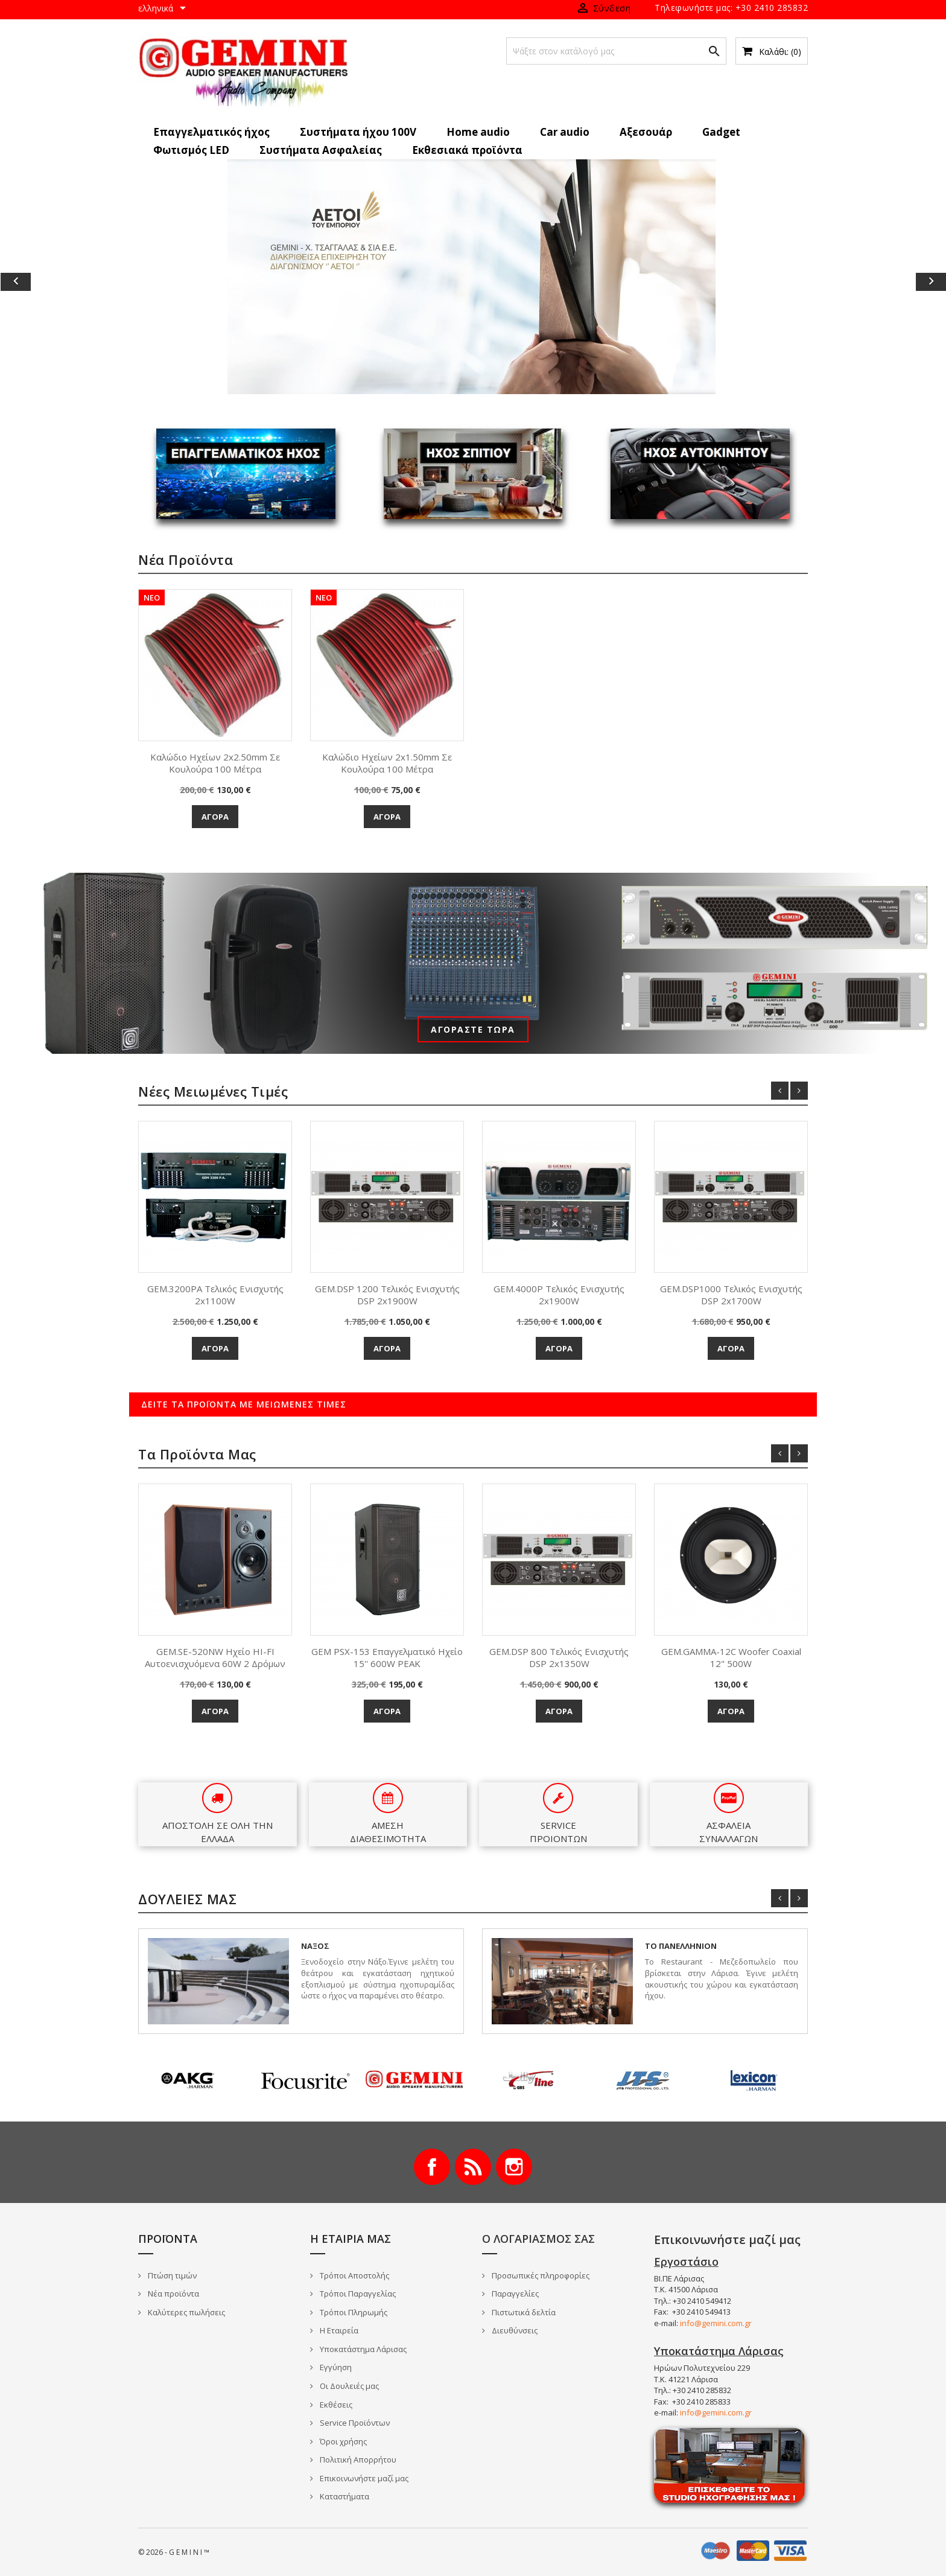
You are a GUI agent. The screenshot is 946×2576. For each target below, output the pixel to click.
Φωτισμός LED (191, 150)
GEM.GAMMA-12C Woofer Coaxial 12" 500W (731, 1657)
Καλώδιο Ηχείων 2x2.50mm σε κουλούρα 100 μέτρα (215, 763)
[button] (71, 281)
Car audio (564, 132)
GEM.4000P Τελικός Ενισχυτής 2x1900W (559, 1295)
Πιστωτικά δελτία (523, 2312)
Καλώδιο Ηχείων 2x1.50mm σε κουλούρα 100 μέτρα (387, 763)
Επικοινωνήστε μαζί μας (363, 2478)
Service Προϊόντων (354, 2422)
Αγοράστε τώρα (473, 1029)
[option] (473, 276)
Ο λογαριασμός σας (538, 2238)
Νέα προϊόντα (172, 2293)
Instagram (514, 2167)
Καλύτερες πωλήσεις (185, 2312)
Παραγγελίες (514, 2293)
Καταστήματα (343, 2496)
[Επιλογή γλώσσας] (164, 9)
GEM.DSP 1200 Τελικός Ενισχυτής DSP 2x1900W (387, 1295)
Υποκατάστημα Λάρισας (362, 2349)
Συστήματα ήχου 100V (358, 132)
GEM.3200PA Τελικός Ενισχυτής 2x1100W (215, 1295)
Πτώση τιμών (171, 2275)
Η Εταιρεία (338, 2330)
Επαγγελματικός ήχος (211, 132)
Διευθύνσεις (514, 2330)
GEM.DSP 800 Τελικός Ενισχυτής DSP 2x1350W (559, 1657)
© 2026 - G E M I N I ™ (173, 2552)
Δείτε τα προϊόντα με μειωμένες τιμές (243, 1404)
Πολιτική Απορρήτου (357, 2459)
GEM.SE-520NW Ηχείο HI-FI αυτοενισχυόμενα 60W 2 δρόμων (215, 1657)
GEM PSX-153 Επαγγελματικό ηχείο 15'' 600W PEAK (387, 1657)
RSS (473, 2167)
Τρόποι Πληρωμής (352, 2312)
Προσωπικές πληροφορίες (539, 2275)
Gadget (721, 132)
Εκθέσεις (335, 2404)
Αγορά (215, 816)
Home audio (478, 132)
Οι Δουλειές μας (348, 2385)
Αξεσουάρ (646, 132)
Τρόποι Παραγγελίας (357, 2293)
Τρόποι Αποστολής (353, 2275)
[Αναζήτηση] (616, 51)
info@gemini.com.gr (716, 2323)
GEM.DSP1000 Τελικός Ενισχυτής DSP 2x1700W (731, 1295)
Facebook (432, 2167)
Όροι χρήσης (342, 2441)
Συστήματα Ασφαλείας (320, 150)
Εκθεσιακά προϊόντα (467, 150)
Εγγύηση (335, 2367)
